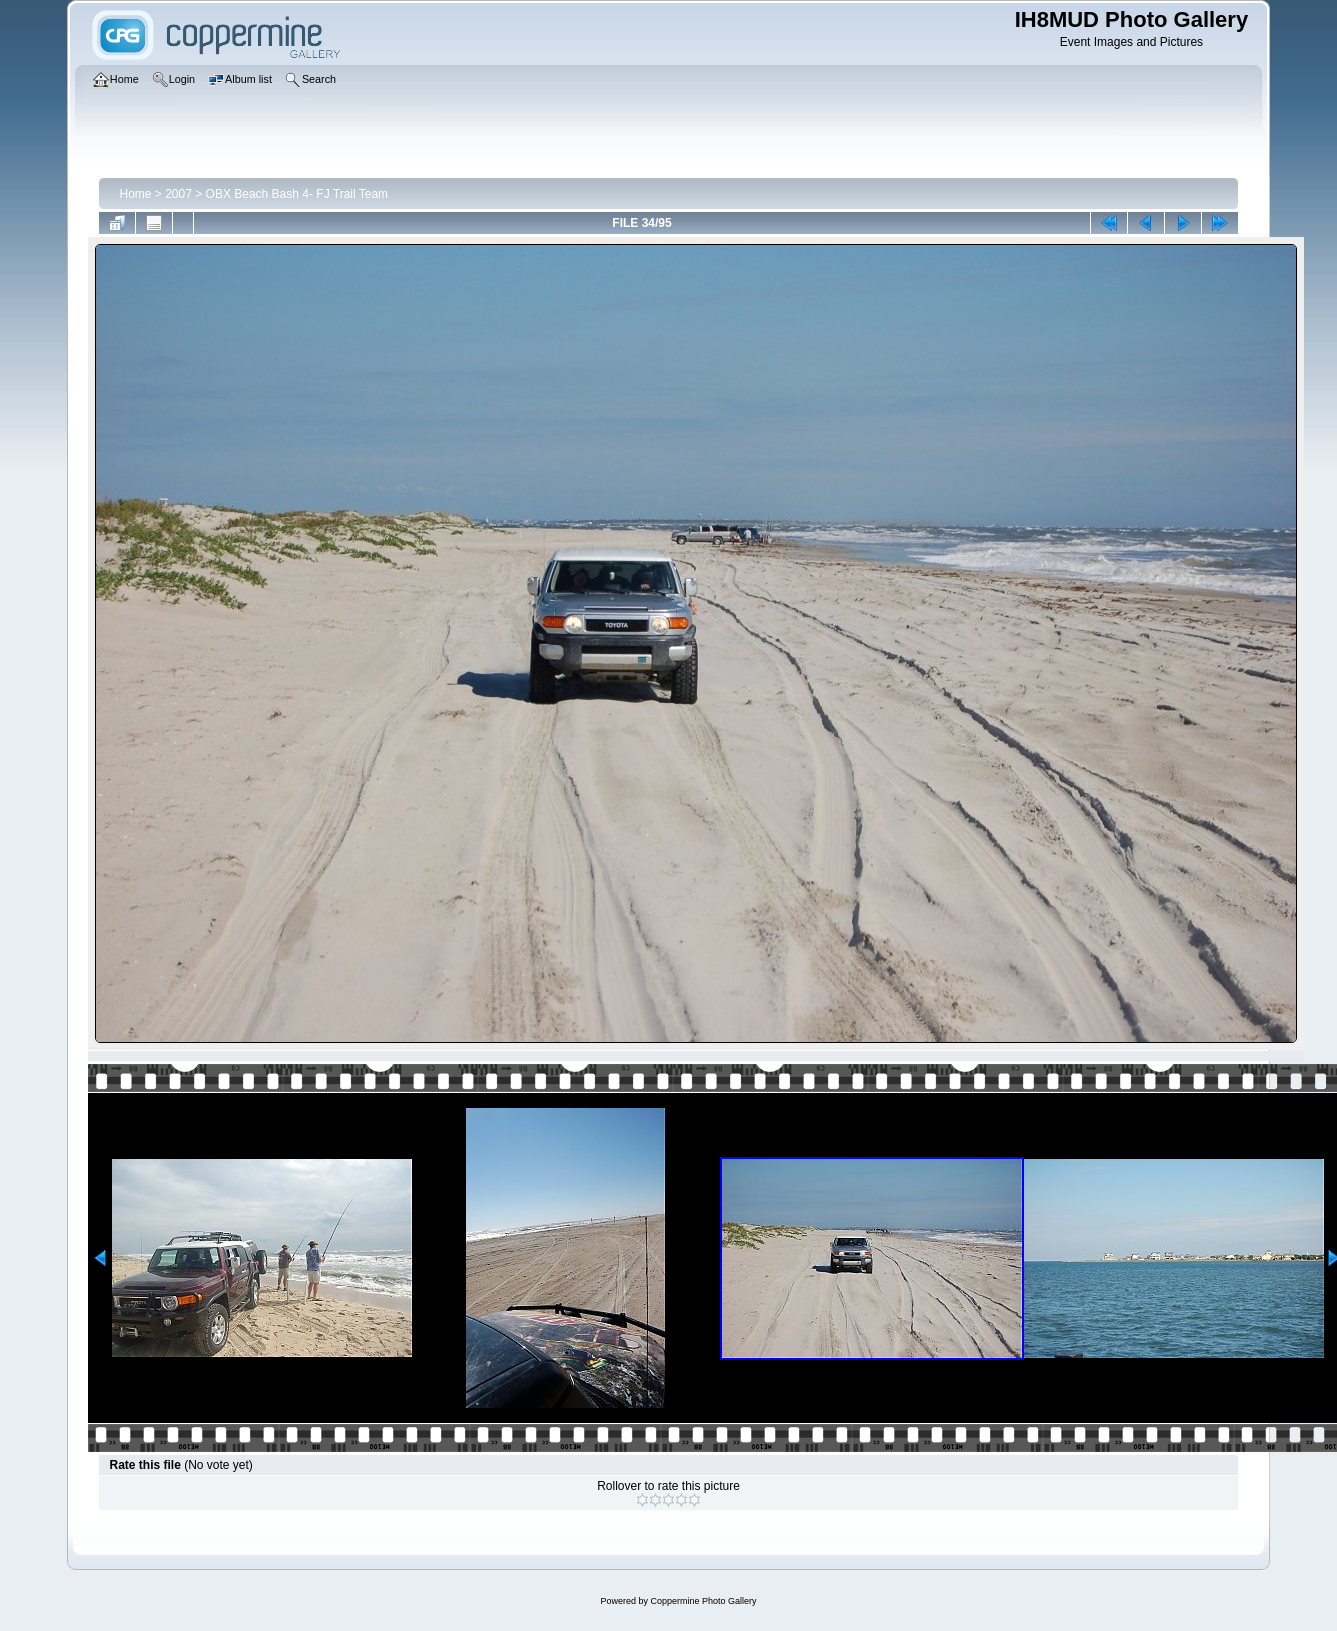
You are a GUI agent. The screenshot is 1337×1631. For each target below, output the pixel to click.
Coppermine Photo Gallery (703, 1601)
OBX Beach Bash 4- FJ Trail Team (297, 194)
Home (135, 194)
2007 (178, 194)
